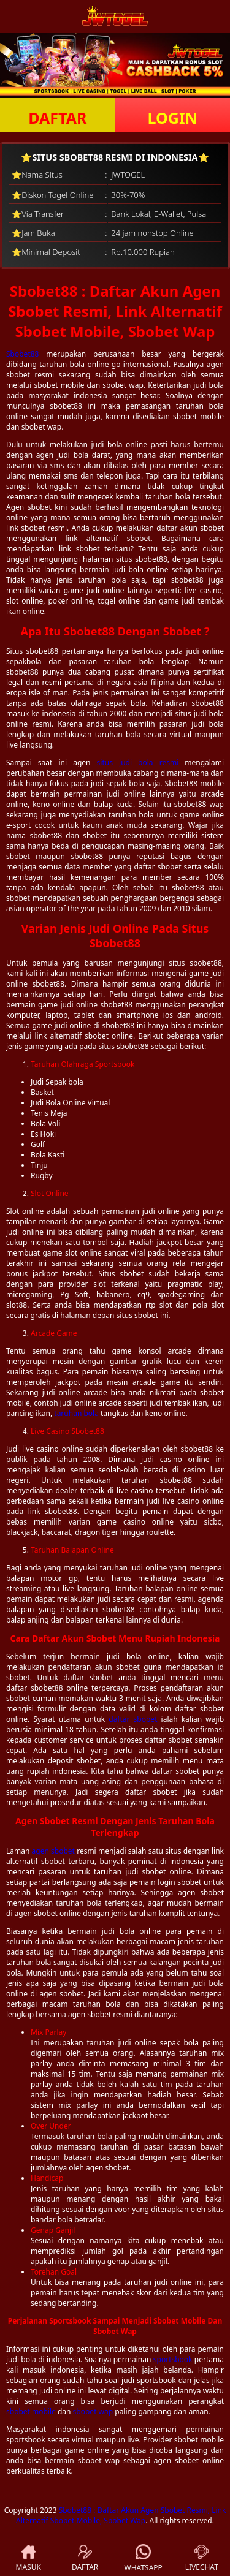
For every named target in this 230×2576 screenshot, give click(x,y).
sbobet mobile (31, 2411)
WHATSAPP (144, 2558)
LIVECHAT (201, 2558)
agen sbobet (53, 1851)
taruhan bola (76, 1413)
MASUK (28, 2558)
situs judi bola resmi (138, 762)
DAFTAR (57, 117)
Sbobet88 (22, 354)
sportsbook (173, 2359)
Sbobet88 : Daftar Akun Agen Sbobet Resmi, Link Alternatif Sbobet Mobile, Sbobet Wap (121, 2515)
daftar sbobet (133, 1719)
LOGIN (172, 117)
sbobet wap (93, 2411)
